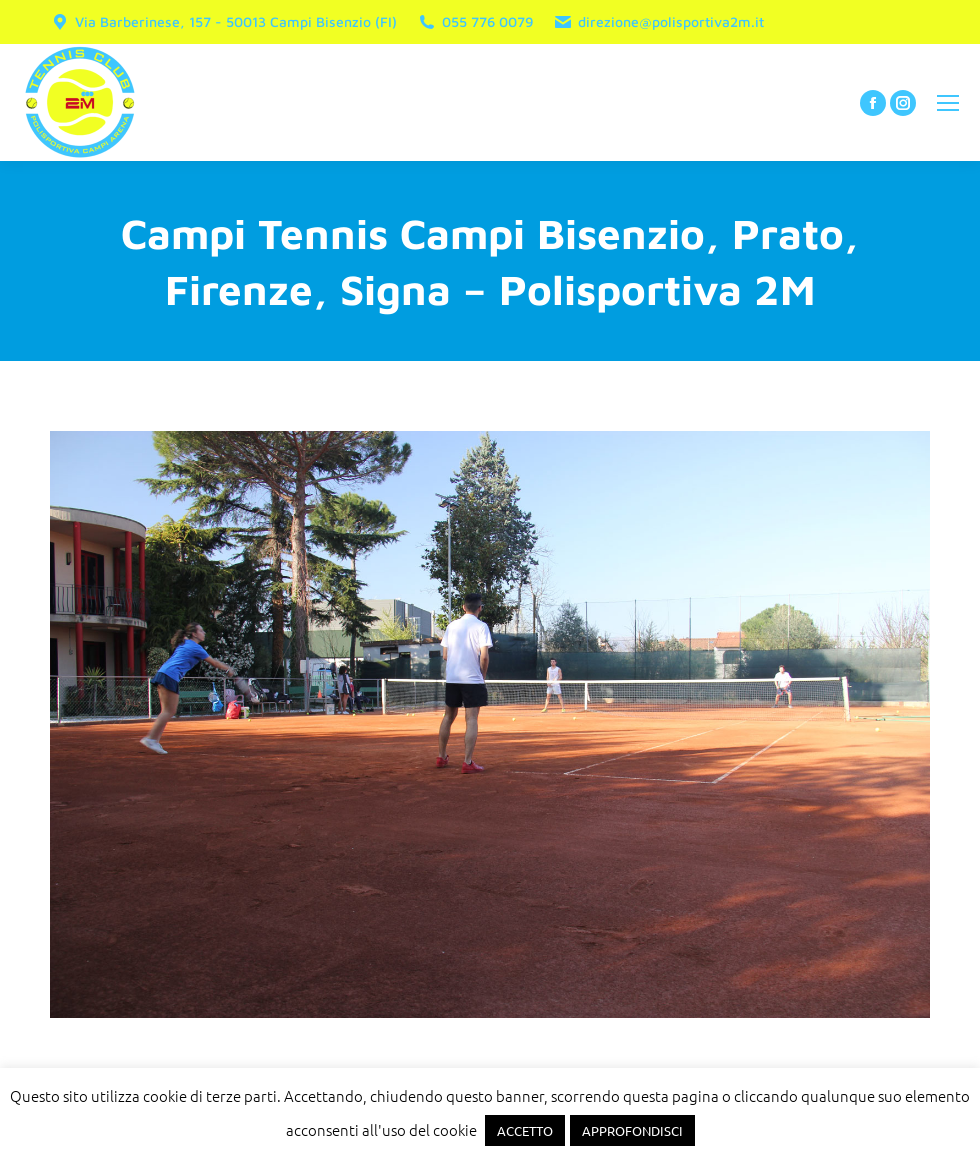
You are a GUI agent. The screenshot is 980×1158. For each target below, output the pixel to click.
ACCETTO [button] (525, 1130)
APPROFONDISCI (632, 1130)
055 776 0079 (475, 22)
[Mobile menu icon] (948, 103)
